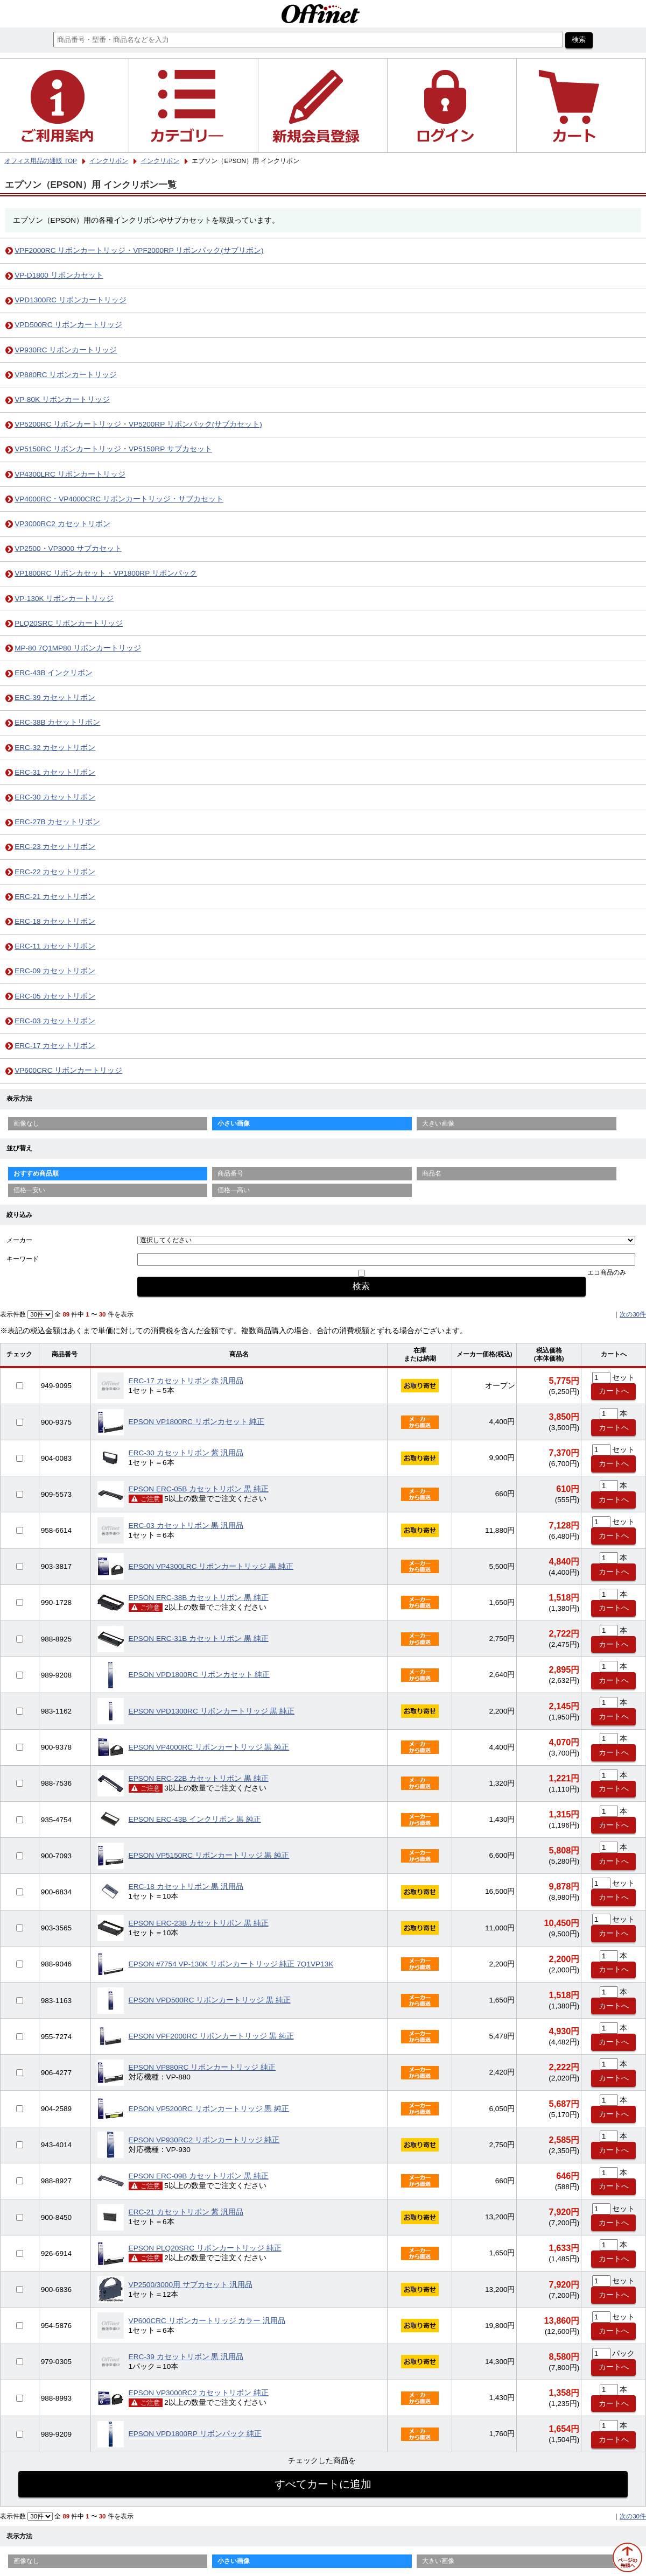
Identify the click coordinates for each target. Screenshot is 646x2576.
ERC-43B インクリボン (54, 673)
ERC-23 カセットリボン (55, 847)
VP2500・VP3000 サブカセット (68, 548)
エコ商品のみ (606, 1272)
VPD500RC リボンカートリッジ (68, 325)
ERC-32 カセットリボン (55, 748)
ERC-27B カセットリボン (57, 822)
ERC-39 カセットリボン (55, 697)
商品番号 (230, 1173)
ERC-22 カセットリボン (55, 872)
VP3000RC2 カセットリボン (62, 524)
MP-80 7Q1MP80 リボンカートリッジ (78, 648)
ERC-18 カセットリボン (55, 921)
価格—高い (233, 1190)
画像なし (26, 1123)
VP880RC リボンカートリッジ (66, 375)
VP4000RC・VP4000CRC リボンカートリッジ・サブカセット (119, 499)
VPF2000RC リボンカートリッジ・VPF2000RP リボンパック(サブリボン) (139, 250)
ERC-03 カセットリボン (55, 1021)
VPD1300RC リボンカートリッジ (71, 300)
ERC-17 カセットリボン (55, 1046)
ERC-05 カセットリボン (55, 996)
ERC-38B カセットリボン (57, 722)
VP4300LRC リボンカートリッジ (70, 474)
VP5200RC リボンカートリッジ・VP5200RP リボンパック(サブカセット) (138, 424)
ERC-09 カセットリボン (55, 971)
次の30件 (633, 1314)
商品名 (431, 1173)
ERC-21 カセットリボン (55, 897)
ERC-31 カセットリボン (55, 772)
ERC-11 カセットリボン (55, 946)
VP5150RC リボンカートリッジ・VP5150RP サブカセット (113, 449)
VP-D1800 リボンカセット (59, 275)
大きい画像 (438, 1123)
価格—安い (29, 1190)
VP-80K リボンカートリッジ (62, 399)
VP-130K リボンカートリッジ (64, 599)
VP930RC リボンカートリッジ (66, 350)
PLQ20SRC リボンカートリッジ (69, 623)
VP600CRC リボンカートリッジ (68, 1070)
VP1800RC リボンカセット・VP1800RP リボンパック (106, 573)
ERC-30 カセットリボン (55, 797)
